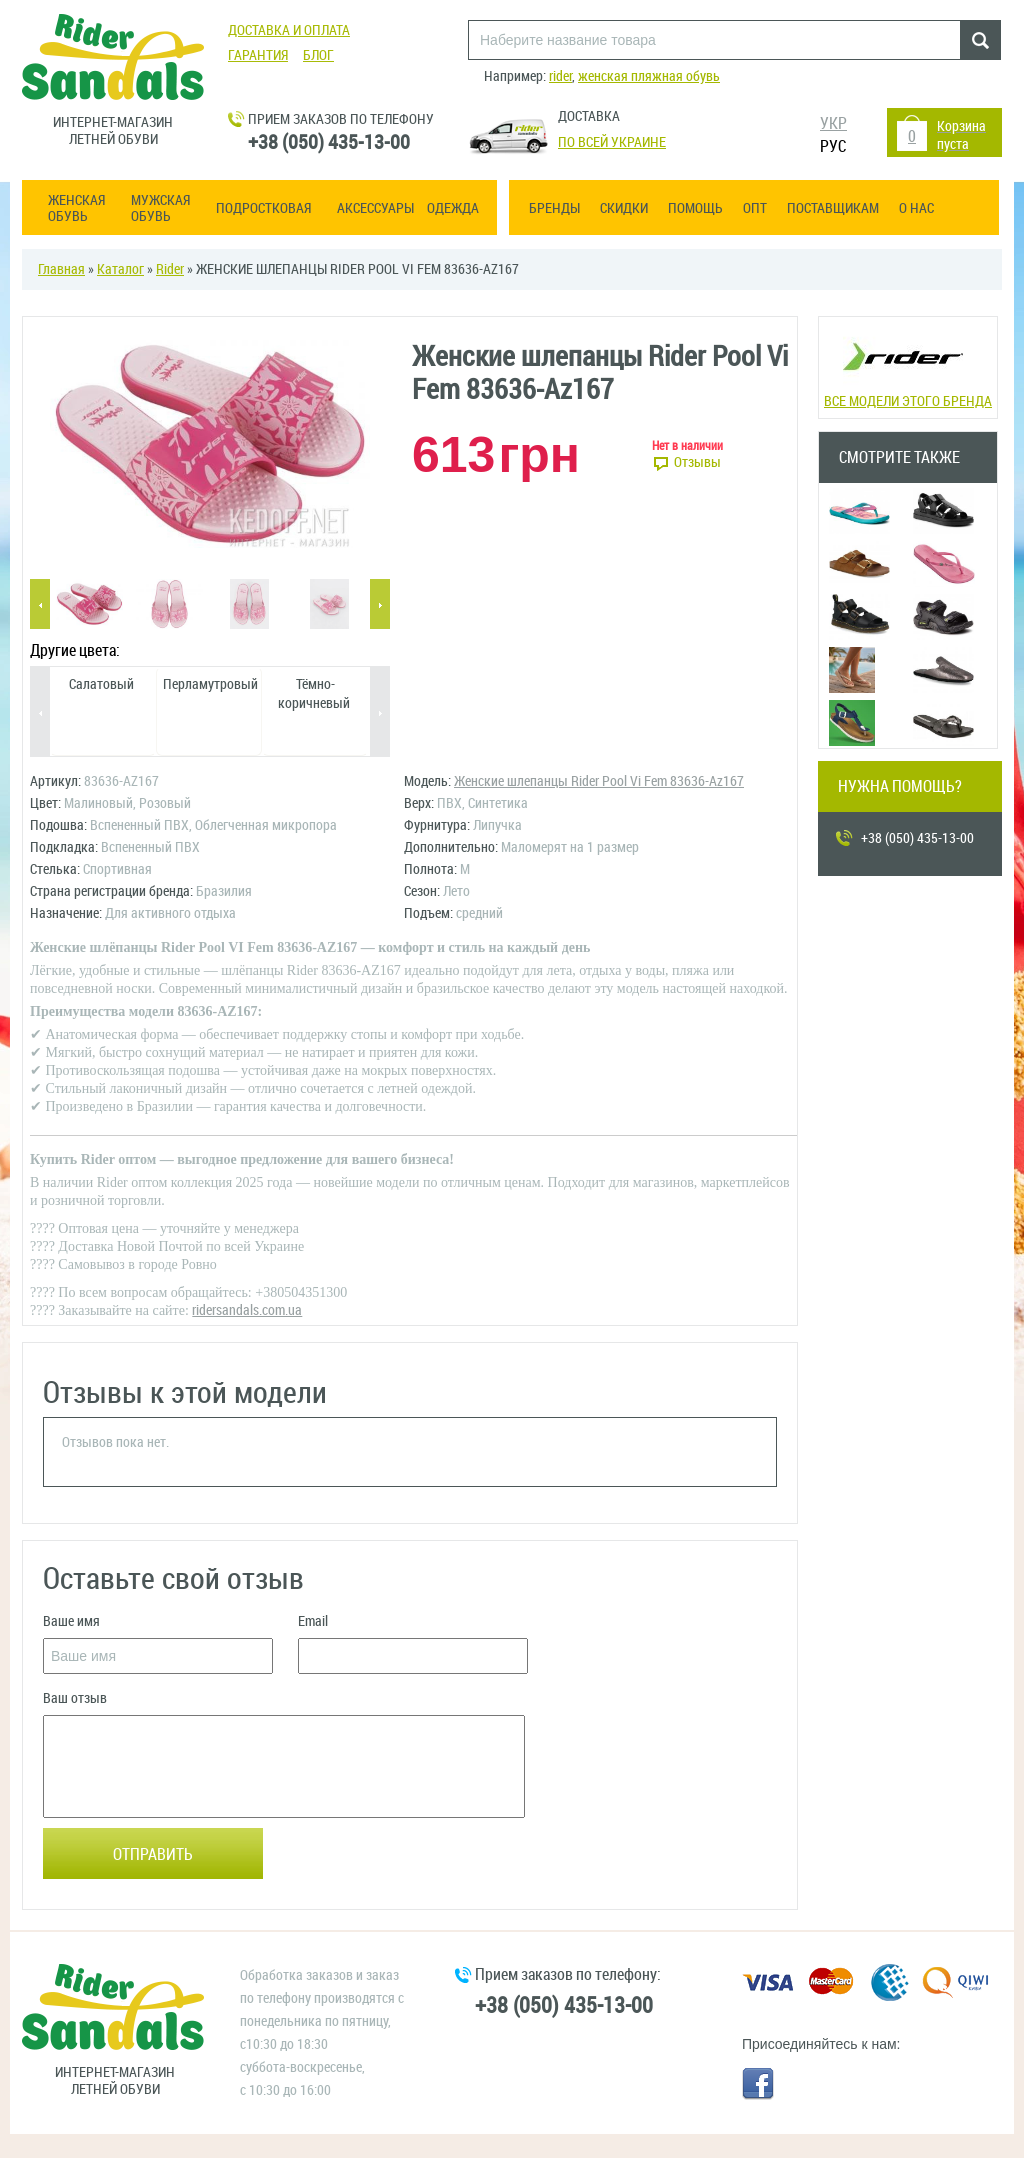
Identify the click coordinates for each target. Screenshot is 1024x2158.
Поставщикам (833, 208)
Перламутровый (210, 684)
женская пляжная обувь (649, 76)
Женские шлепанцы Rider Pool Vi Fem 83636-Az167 (599, 781)
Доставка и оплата (289, 30)
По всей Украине (612, 142)
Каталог (120, 269)
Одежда (453, 209)
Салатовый (101, 684)
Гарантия (258, 55)
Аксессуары (375, 209)
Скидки (624, 208)
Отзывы (697, 462)
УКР (833, 123)
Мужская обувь (160, 209)
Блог (318, 55)
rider (560, 76)
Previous (40, 605)
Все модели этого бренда (907, 365)
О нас (916, 208)
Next (380, 605)
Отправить (153, 1854)
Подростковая (263, 209)
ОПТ (755, 208)
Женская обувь (76, 209)
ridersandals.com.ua (247, 1310)
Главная (61, 269)
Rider (170, 269)
